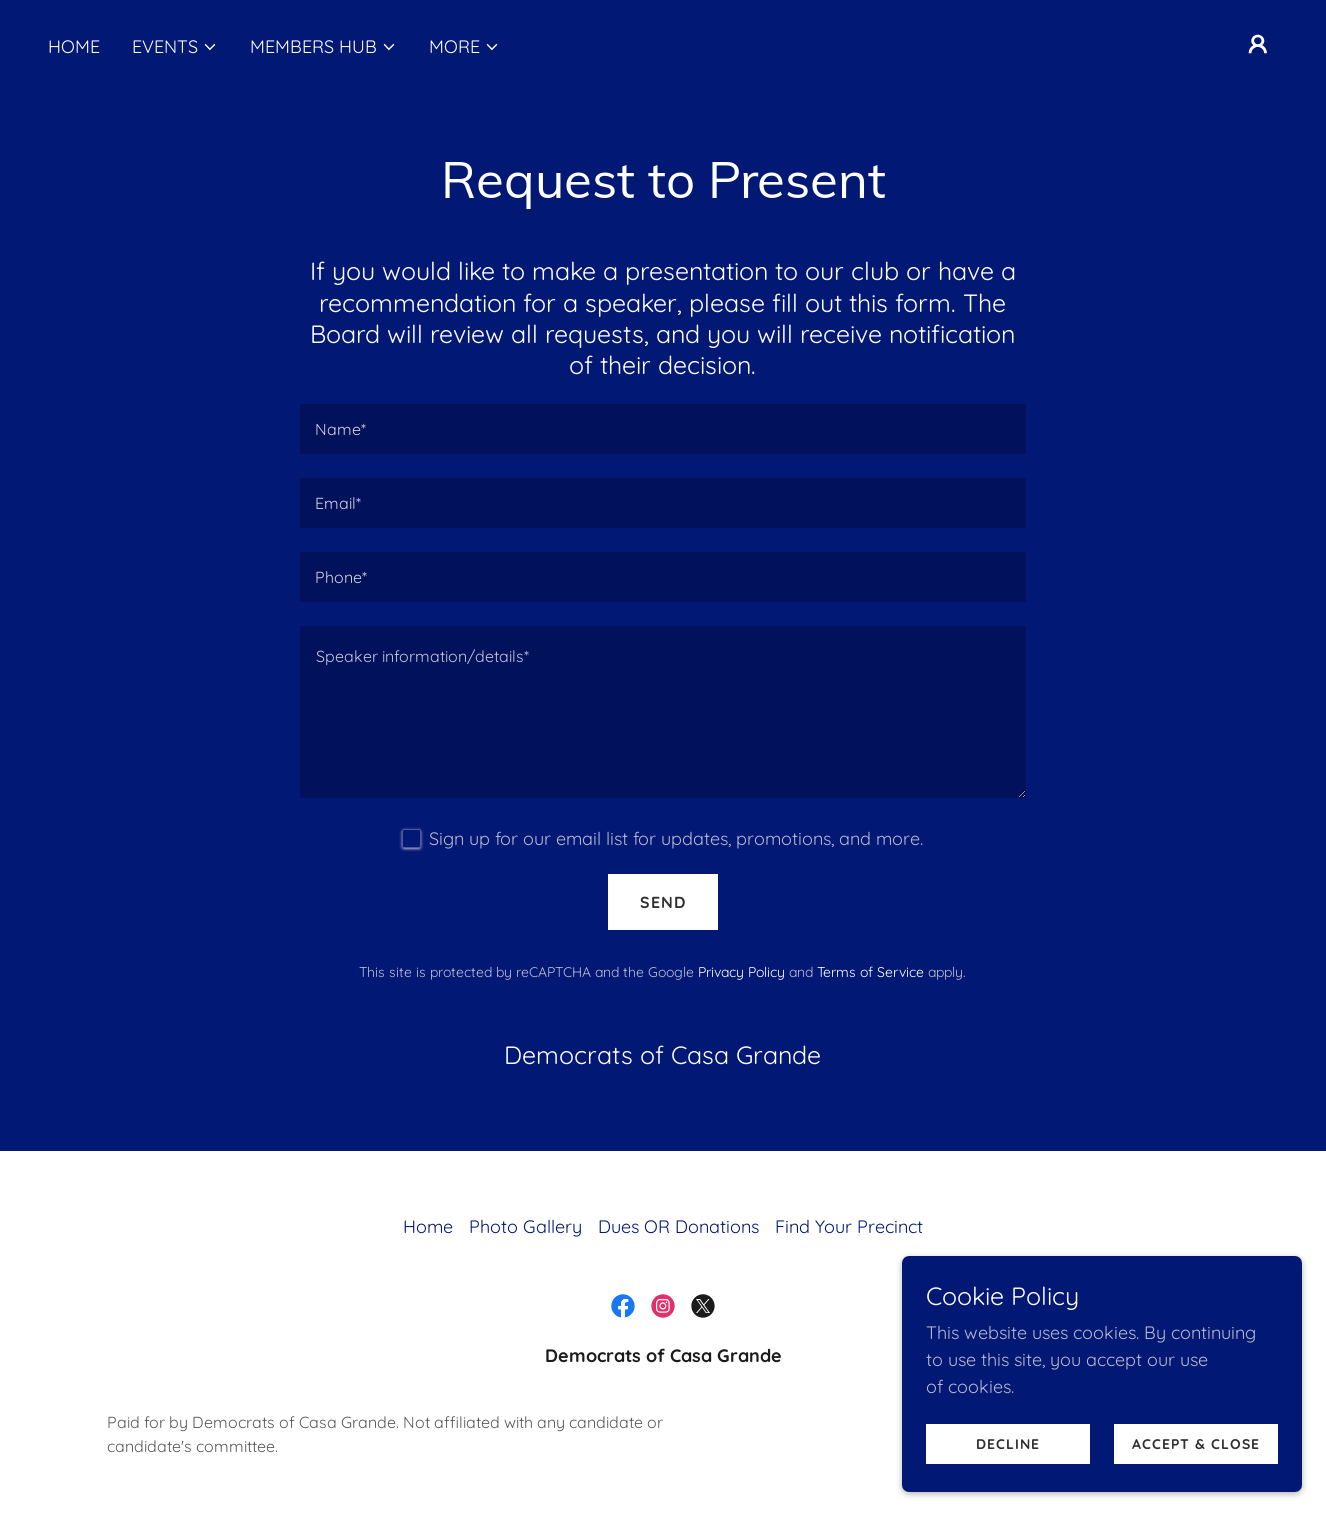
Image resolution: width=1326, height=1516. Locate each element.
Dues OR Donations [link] (678, 1226)
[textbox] (662, 429)
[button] (175, 47)
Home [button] (428, 1226)
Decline (1008, 1485)
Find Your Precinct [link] (849, 1226)
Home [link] (74, 46)
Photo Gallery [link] (525, 1226)
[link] (623, 1306)
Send (663, 902)
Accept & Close (1196, 1485)
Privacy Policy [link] (741, 972)
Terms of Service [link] (870, 972)
